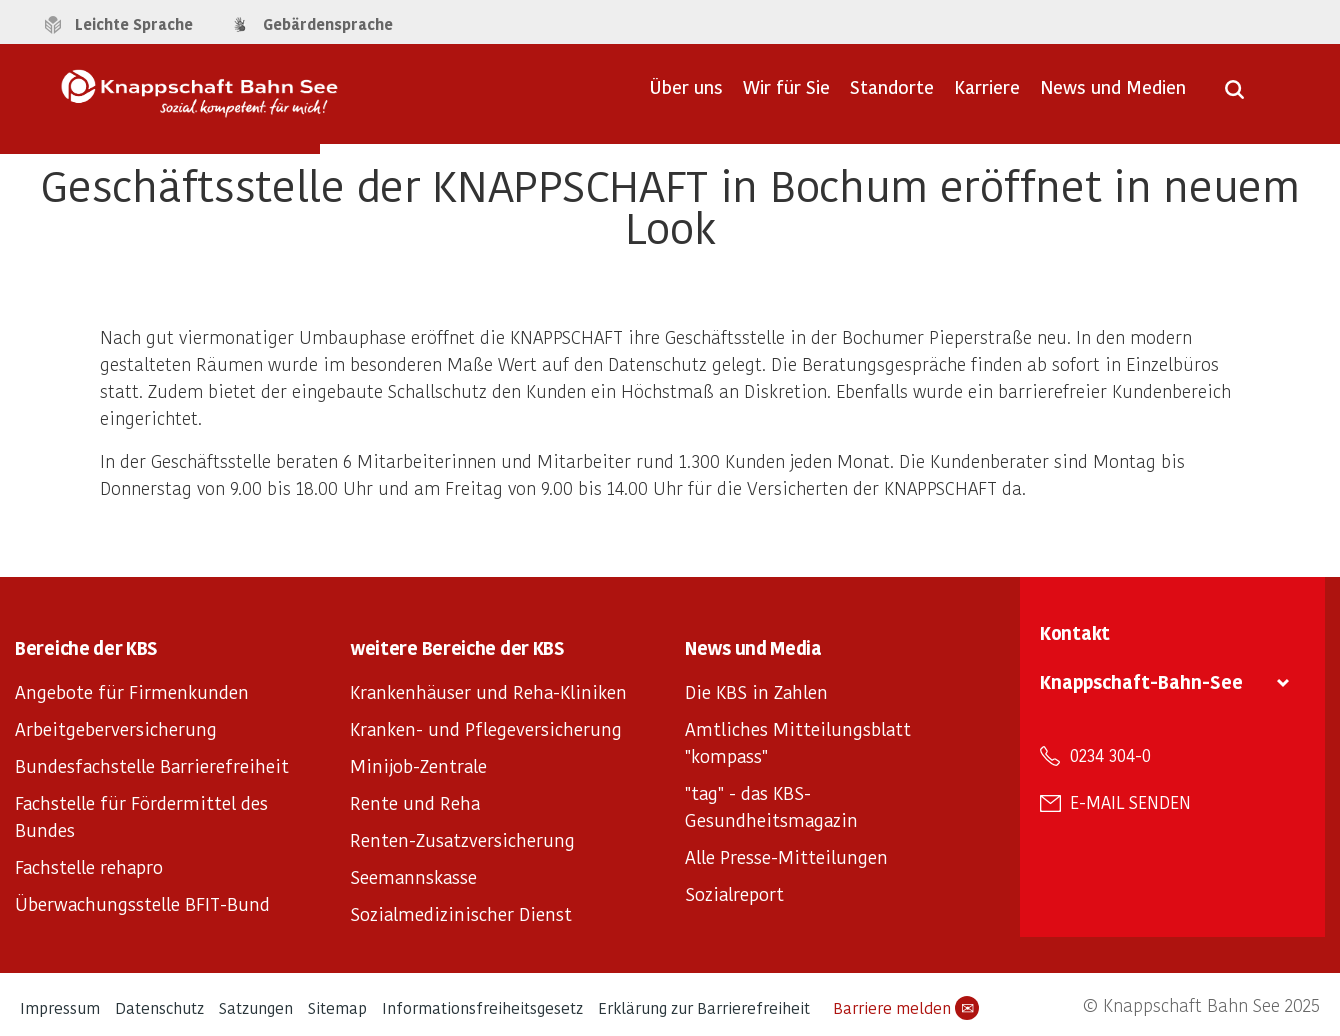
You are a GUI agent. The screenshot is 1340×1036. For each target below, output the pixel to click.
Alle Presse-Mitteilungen (786, 856)
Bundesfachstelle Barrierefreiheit (152, 765)
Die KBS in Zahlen (756, 691)
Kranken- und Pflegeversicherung (486, 728)
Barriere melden (906, 1008)
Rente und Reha (415, 802)
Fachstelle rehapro (89, 866)
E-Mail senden (1130, 802)
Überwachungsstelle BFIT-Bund (142, 903)
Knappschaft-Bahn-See (1141, 681)
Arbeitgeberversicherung (116, 728)
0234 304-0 (1110, 755)
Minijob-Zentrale (418, 765)
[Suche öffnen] (1234, 96)
